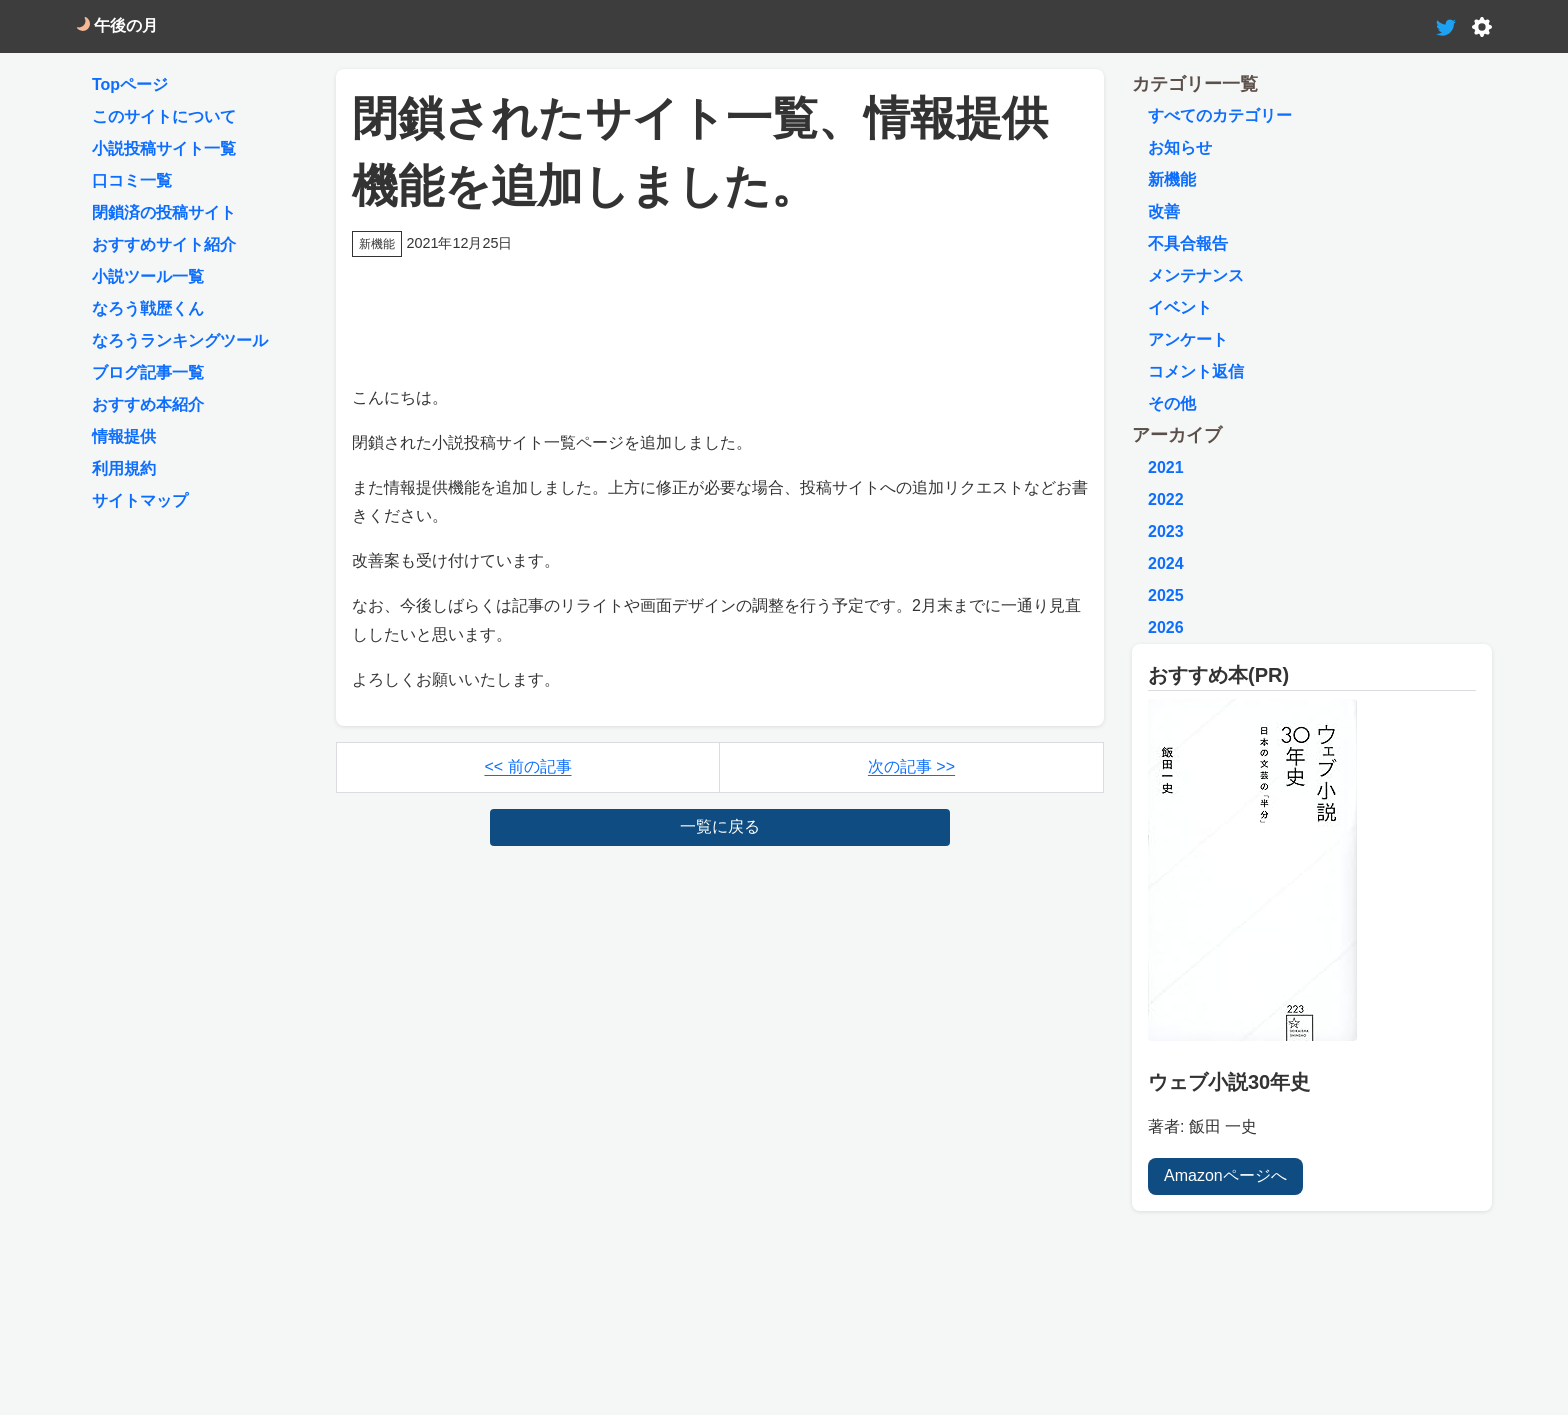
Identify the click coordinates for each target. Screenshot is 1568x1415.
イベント (1180, 307)
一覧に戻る (720, 826)
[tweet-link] (1446, 25)
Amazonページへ (1225, 1175)
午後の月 (117, 25)
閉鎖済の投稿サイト (164, 212)
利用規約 (124, 468)
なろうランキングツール (180, 340)
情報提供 (124, 436)
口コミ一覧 (132, 180)
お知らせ (1180, 147)
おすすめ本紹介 (148, 404)
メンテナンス (1196, 275)
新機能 (1172, 179)
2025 (1166, 595)
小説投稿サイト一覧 (164, 148)
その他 (1172, 403)
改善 (1164, 211)
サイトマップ (140, 500)
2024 (1166, 563)
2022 (1166, 499)
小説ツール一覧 (148, 276)
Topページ (130, 84)
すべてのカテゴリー (1220, 115)
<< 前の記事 (527, 766)
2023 (1166, 531)
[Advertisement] (720, 308)
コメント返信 (1196, 371)
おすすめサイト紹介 (164, 244)
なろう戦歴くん (148, 308)
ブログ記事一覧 (148, 372)
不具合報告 (1188, 243)
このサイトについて (164, 116)
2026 (1166, 627)
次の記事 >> (911, 766)
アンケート (1188, 339)
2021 (1166, 467)
